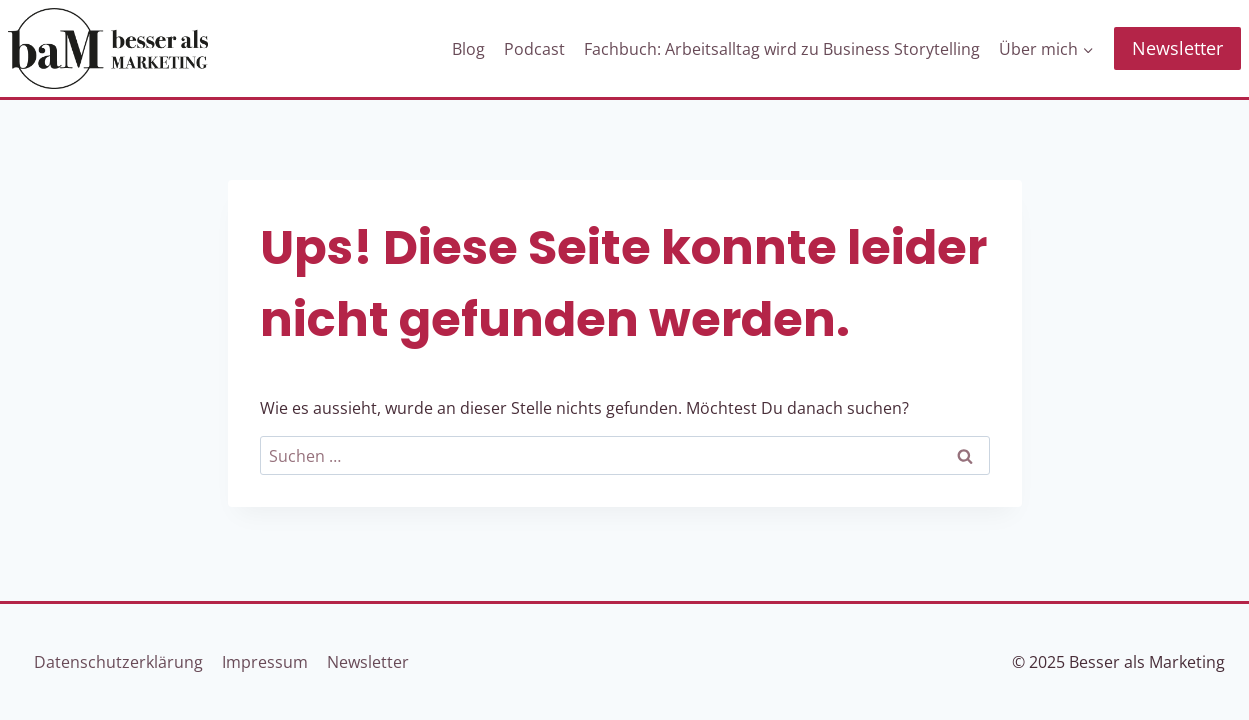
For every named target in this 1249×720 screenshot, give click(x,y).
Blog (468, 49)
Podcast (534, 49)
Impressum (265, 662)
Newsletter (1177, 48)
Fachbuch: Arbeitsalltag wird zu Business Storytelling (782, 49)
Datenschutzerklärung (118, 662)
